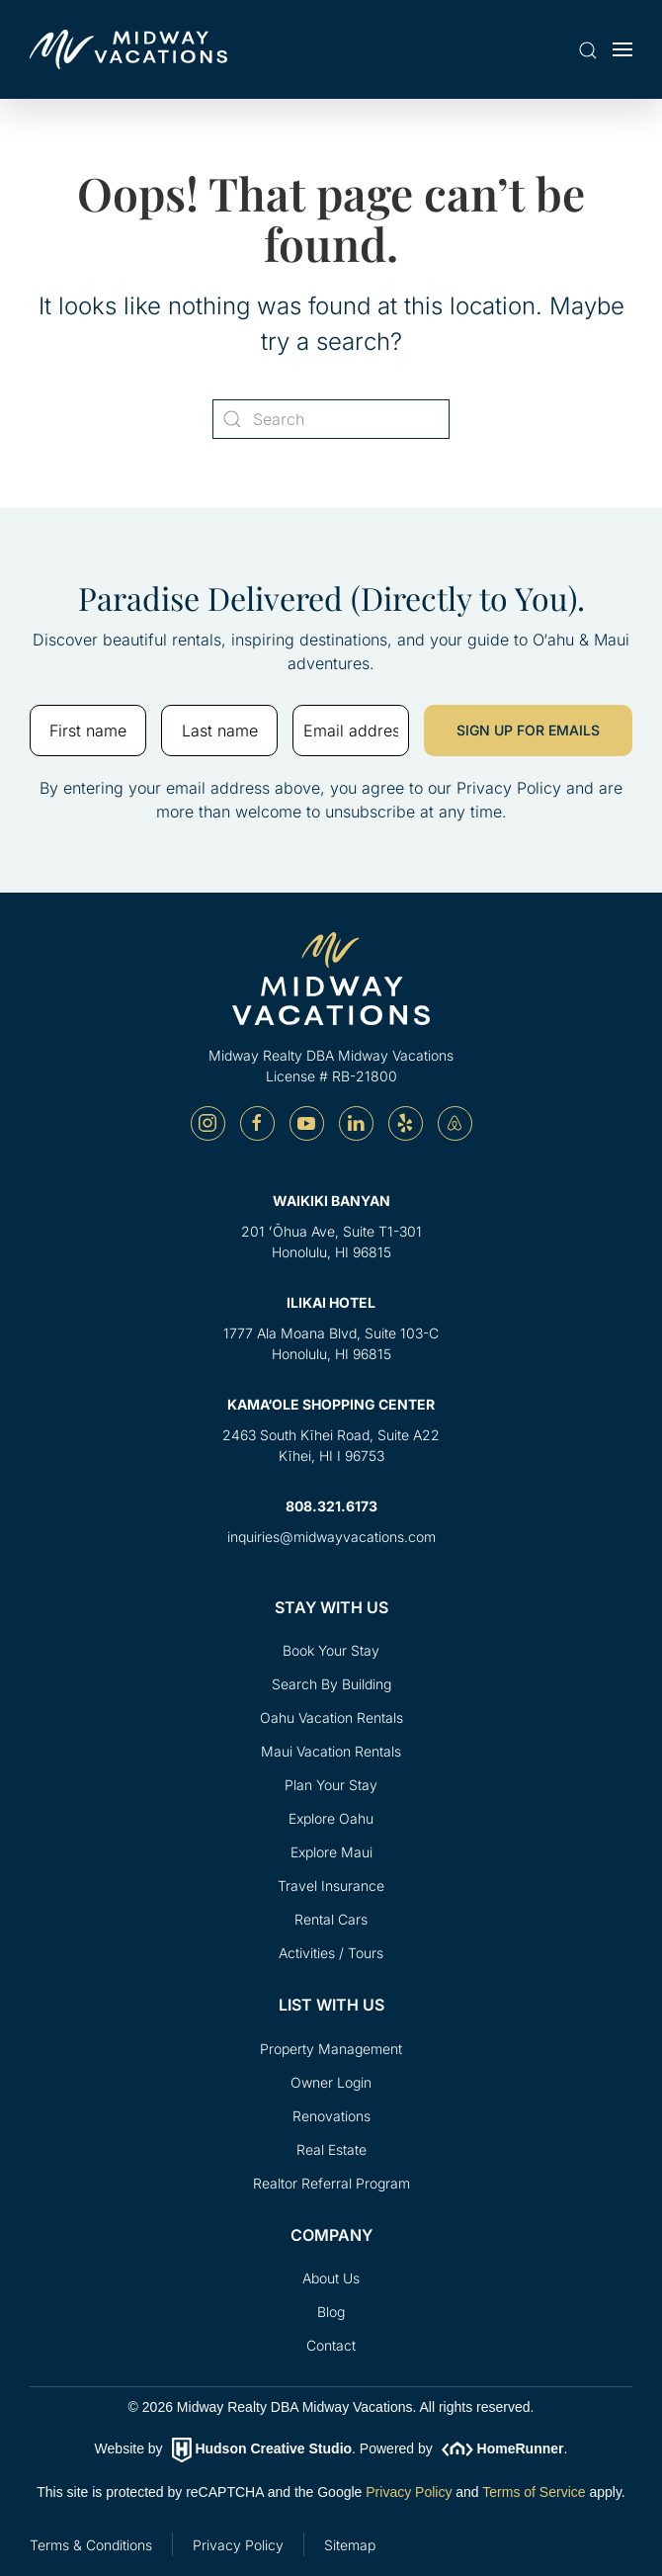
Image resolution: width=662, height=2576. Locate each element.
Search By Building (331, 1683)
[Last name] (219, 730)
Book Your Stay (331, 1650)
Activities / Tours (331, 1952)
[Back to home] (128, 49)
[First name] (88, 730)
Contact (331, 2345)
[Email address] (350, 730)
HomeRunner (520, 2448)
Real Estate (331, 2149)
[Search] (331, 419)
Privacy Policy (409, 2492)
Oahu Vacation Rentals (331, 1717)
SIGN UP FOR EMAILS (528, 730)
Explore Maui (331, 1852)
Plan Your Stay (331, 1784)
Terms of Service (533, 2492)
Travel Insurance (331, 1885)
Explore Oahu (331, 1818)
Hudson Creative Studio (273, 2448)
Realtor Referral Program (331, 2183)
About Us (331, 2278)
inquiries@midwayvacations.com (331, 1536)
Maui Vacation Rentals (331, 1751)
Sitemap (349, 2544)
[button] (588, 51)
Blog (331, 2311)
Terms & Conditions (91, 2544)
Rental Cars (331, 1919)
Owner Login (331, 2082)
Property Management (331, 2048)
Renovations (331, 2115)
